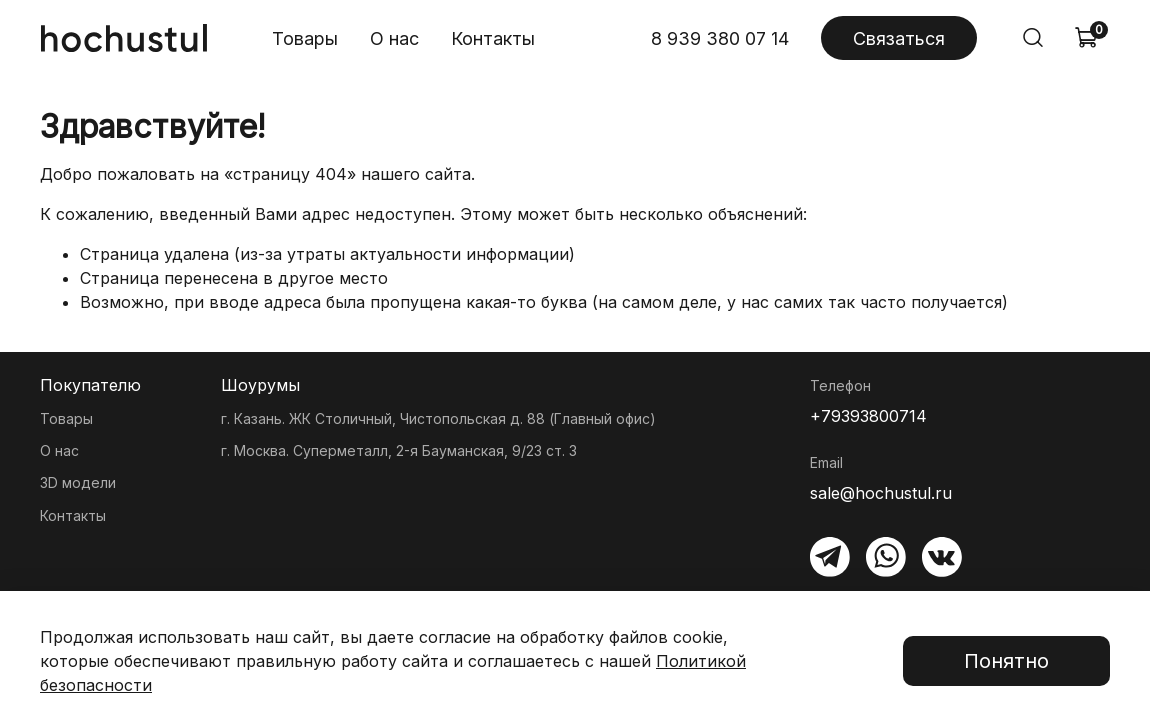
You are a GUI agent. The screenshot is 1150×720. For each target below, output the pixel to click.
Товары (305, 38)
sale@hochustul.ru (881, 493)
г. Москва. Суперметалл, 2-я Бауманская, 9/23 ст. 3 (399, 450)
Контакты (493, 38)
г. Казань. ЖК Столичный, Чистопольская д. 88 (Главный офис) (438, 418)
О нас (394, 38)
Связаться (899, 38)
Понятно (1006, 661)
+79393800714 (868, 416)
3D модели (78, 482)
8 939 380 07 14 (720, 38)
